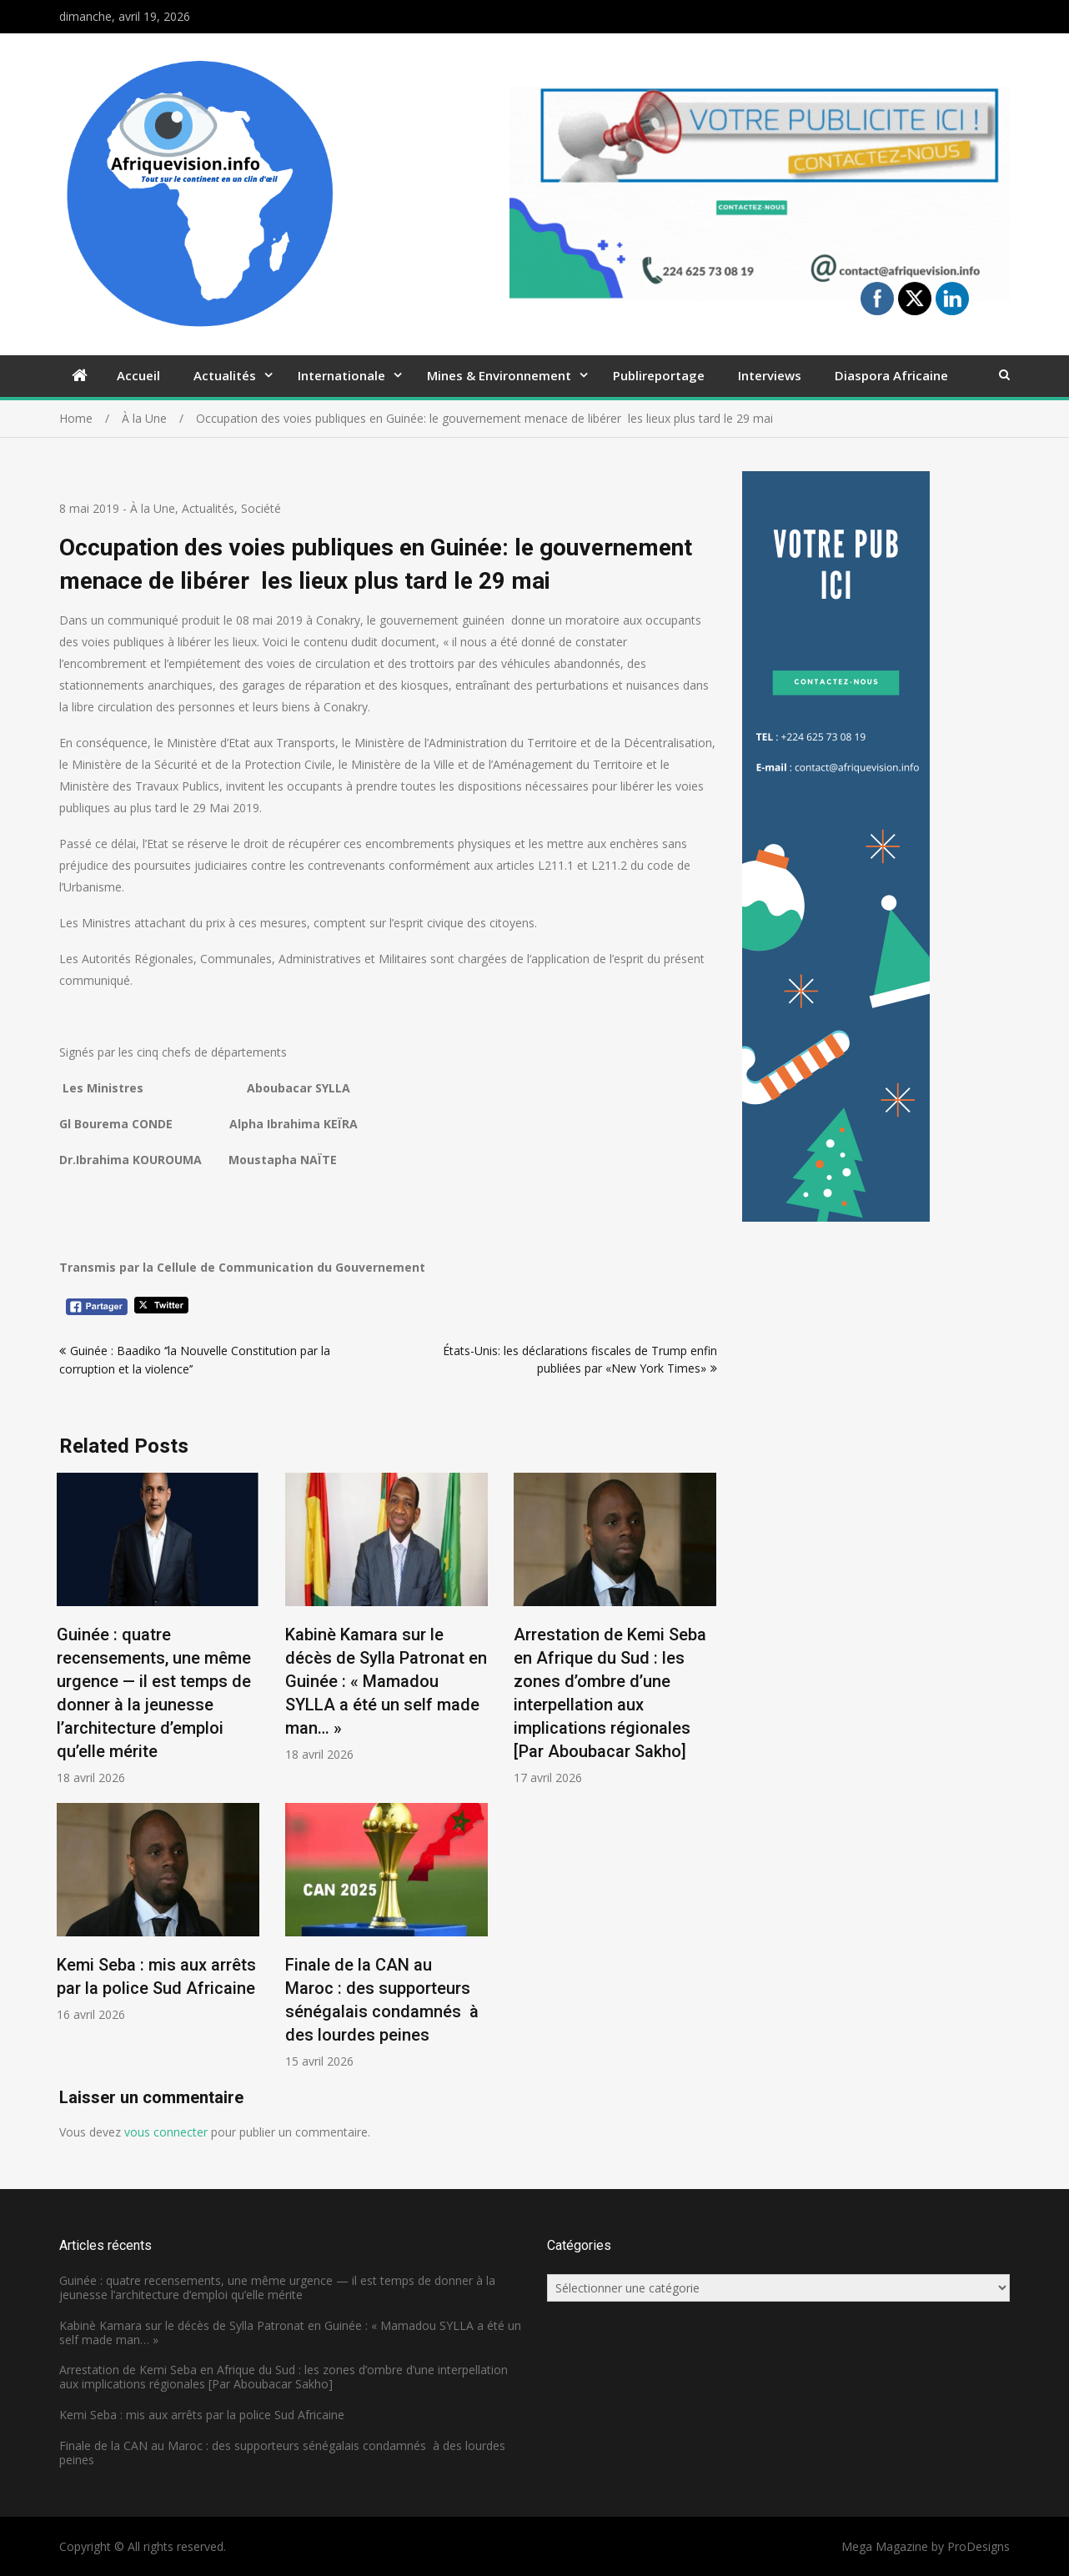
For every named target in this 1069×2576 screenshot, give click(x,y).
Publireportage (659, 375)
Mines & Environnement (499, 375)
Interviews (769, 375)
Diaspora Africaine (891, 375)
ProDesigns (978, 2546)
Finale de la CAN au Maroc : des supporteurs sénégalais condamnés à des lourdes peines (282, 2453)
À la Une (152, 508)
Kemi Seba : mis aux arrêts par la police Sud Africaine (201, 2415)
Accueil (138, 375)
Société (261, 508)
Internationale (341, 375)
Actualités (224, 375)
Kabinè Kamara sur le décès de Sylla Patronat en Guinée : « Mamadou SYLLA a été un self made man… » (386, 1681)
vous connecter (166, 2132)
